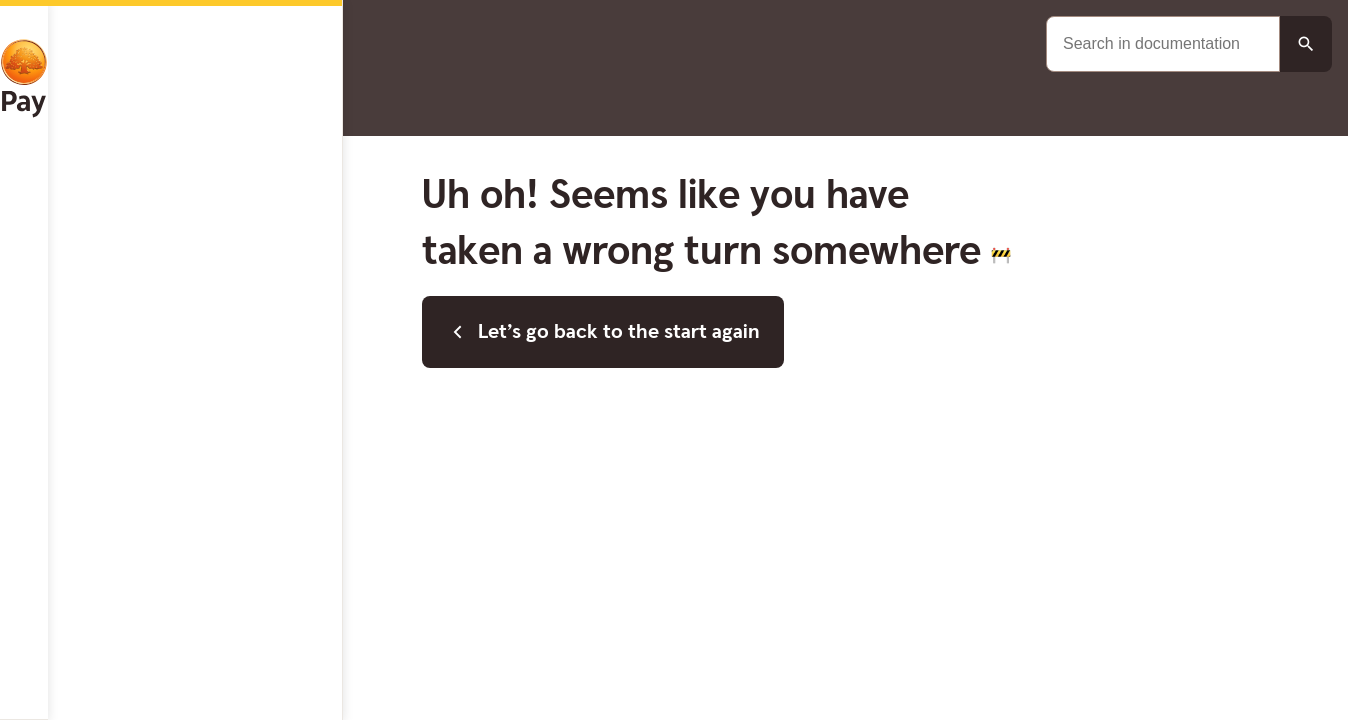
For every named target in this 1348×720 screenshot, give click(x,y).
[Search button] (1306, 44)
